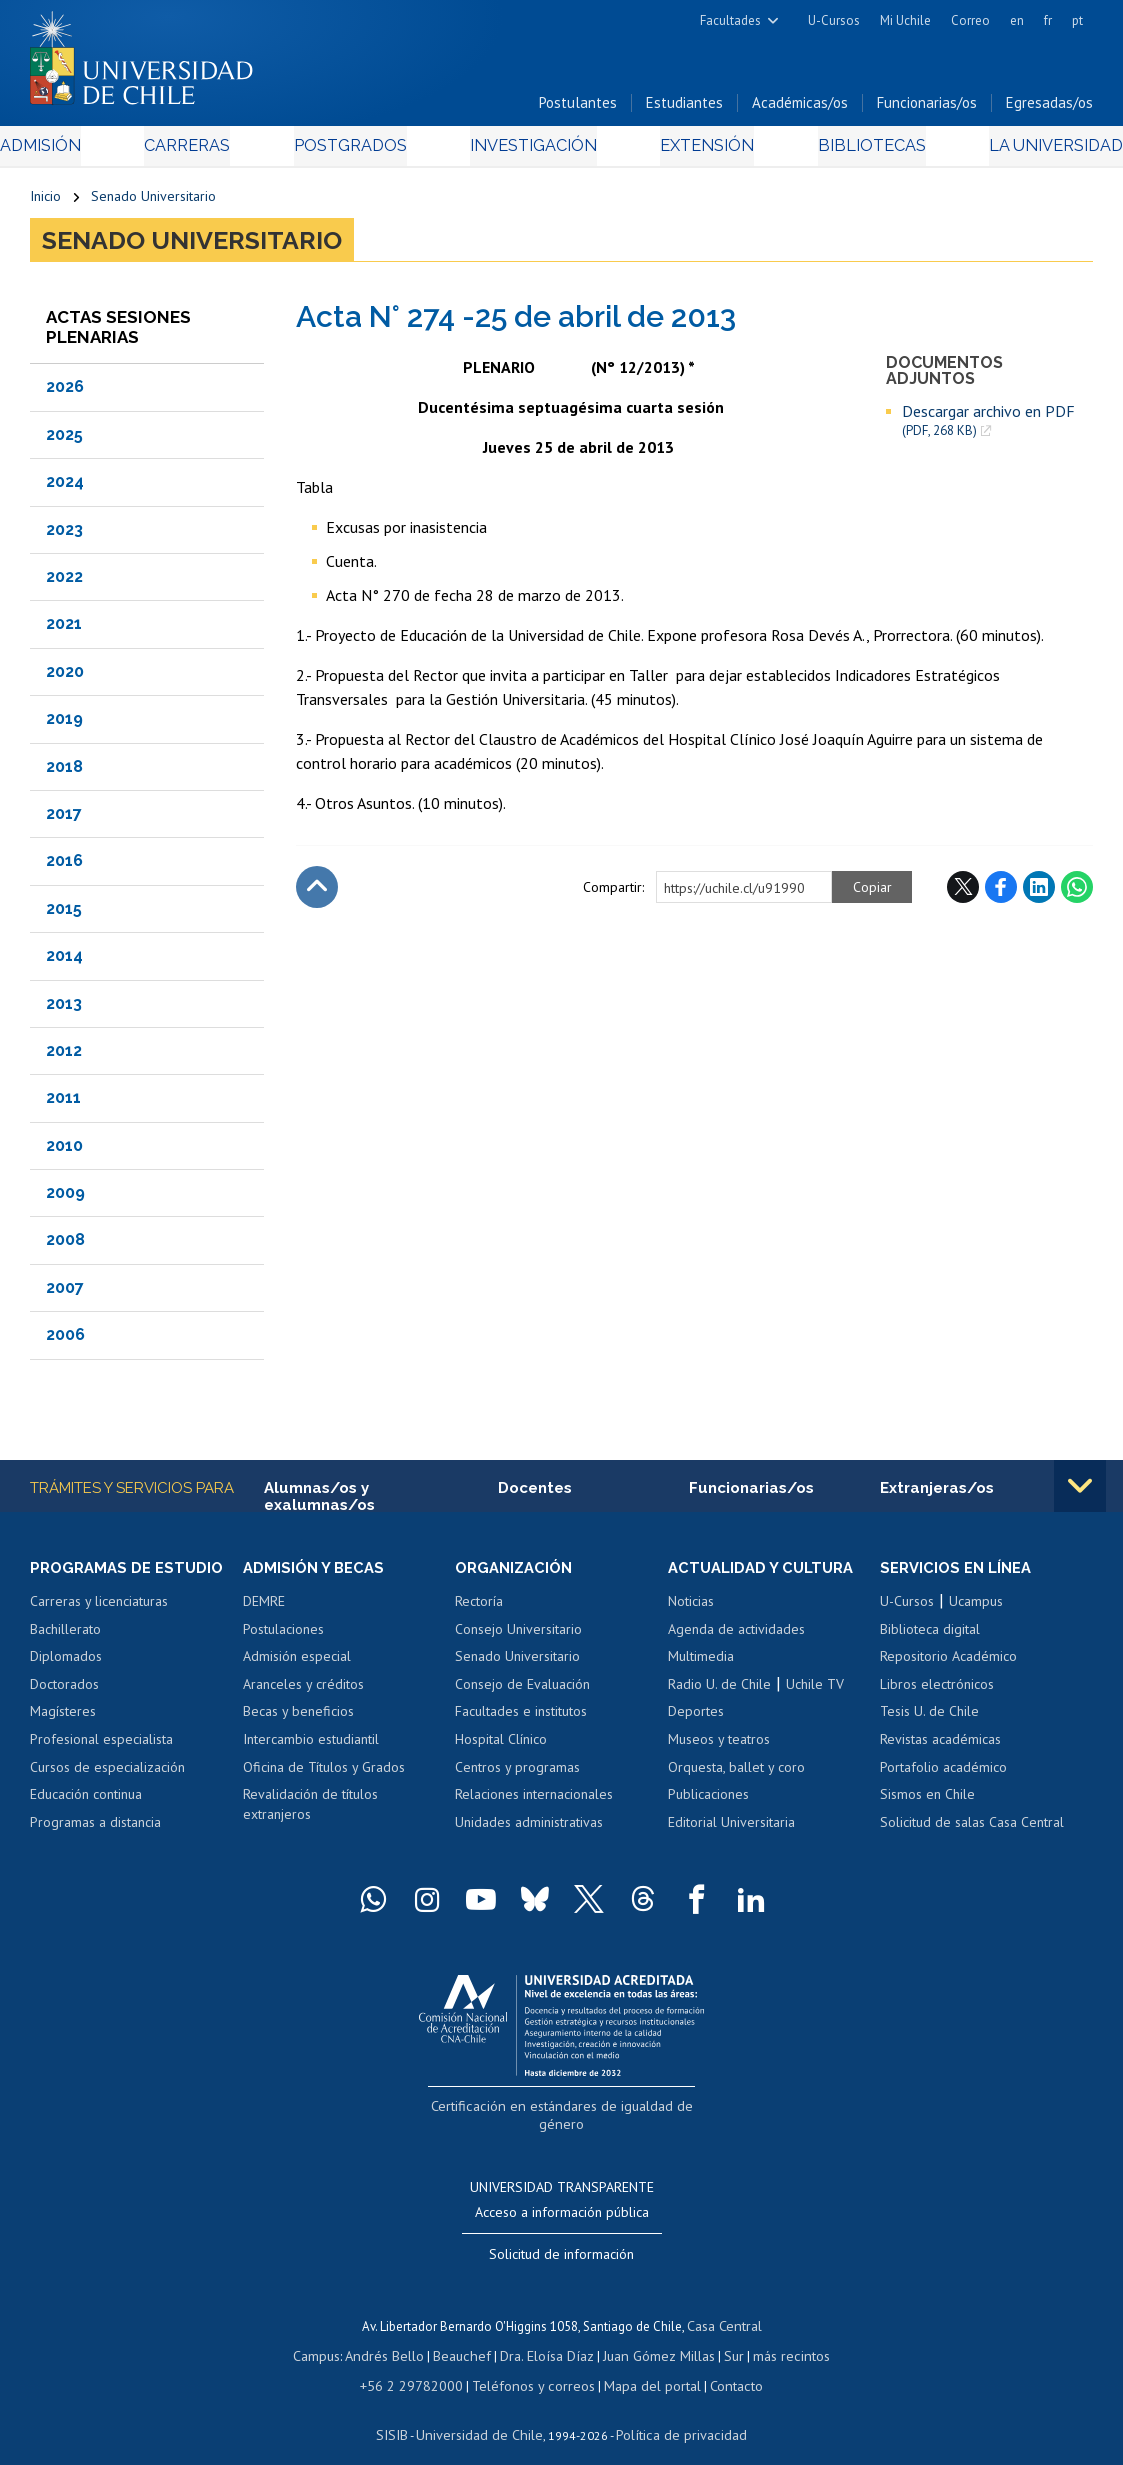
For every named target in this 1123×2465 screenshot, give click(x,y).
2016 (64, 866)
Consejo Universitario (518, 1637)
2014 (64, 961)
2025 (64, 440)
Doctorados (64, 1692)
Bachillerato (65, 1637)
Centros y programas (517, 1775)
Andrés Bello (396, 2335)
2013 (64, 1009)
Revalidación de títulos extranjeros (310, 1812)
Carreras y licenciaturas (99, 1609)
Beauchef (468, 2335)
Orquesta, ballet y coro (736, 1775)
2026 (65, 393)
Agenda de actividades (736, 1637)
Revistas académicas (940, 1747)
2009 (65, 1198)
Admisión (75, 151)
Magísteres (63, 1720)
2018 (64, 772)
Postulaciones (283, 1637)
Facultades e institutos (521, 1720)
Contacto (721, 2363)
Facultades (730, 20)
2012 (64, 1056)
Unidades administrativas (529, 1830)
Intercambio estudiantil (311, 1747)
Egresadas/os (1049, 108)
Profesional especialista (101, 1747)
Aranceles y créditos (303, 1692)
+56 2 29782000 (421, 2363)
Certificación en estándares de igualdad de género (563, 2111)
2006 (65, 1340)
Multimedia (701, 1664)
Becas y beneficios (298, 1720)
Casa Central (724, 2307)
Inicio (45, 202)
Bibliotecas (844, 151)
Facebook (1001, 893)
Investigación (531, 151)
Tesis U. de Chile (929, 1720)
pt (1077, 20)
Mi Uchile (905, 20)
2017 (64, 819)
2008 (65, 1246)
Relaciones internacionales (534, 1802)
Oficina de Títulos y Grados (324, 1775)
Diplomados (66, 1664)
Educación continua (86, 1802)
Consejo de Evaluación (522, 1692)
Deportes (696, 1720)
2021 (64, 629)
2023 (64, 535)
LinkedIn (1039, 893)
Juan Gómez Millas (654, 2335)
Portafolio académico (943, 1775)
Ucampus (976, 1609)
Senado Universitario (153, 202)
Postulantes (578, 108)
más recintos (779, 2335)
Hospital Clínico (501, 1747)
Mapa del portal (641, 2363)
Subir (317, 893)
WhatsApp (1077, 893)
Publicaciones (708, 1802)
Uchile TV (815, 1692)
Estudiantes (684, 108)
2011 (63, 1103)
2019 (64, 724)
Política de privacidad (673, 2410)
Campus (332, 2335)
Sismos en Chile (927, 1802)
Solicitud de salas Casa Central (972, 1830)
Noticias (691, 1609)
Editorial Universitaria (731, 1830)
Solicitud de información (561, 2237)
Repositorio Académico (948, 1664)
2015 (64, 914)
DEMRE (264, 1609)
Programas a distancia (95, 1830)
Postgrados (358, 151)
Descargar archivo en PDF (988, 426)
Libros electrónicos (937, 1692)
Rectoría (479, 1609)
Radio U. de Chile (719, 1692)
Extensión (693, 151)
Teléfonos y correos (531, 2363)
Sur (725, 2335)
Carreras (208, 151)
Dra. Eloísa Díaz (548, 2335)
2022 (64, 582)
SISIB (405, 2410)
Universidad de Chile (484, 2410)
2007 (65, 1293)
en (1017, 20)
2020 (65, 677)
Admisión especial (297, 1664)
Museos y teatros (719, 1747)
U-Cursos (834, 20)
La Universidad (1018, 151)
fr (1048, 20)
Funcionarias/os (927, 108)
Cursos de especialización (107, 1775)
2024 (65, 487)
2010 (64, 1151)
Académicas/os (800, 108)
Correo (970, 20)
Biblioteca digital (930, 1637)
